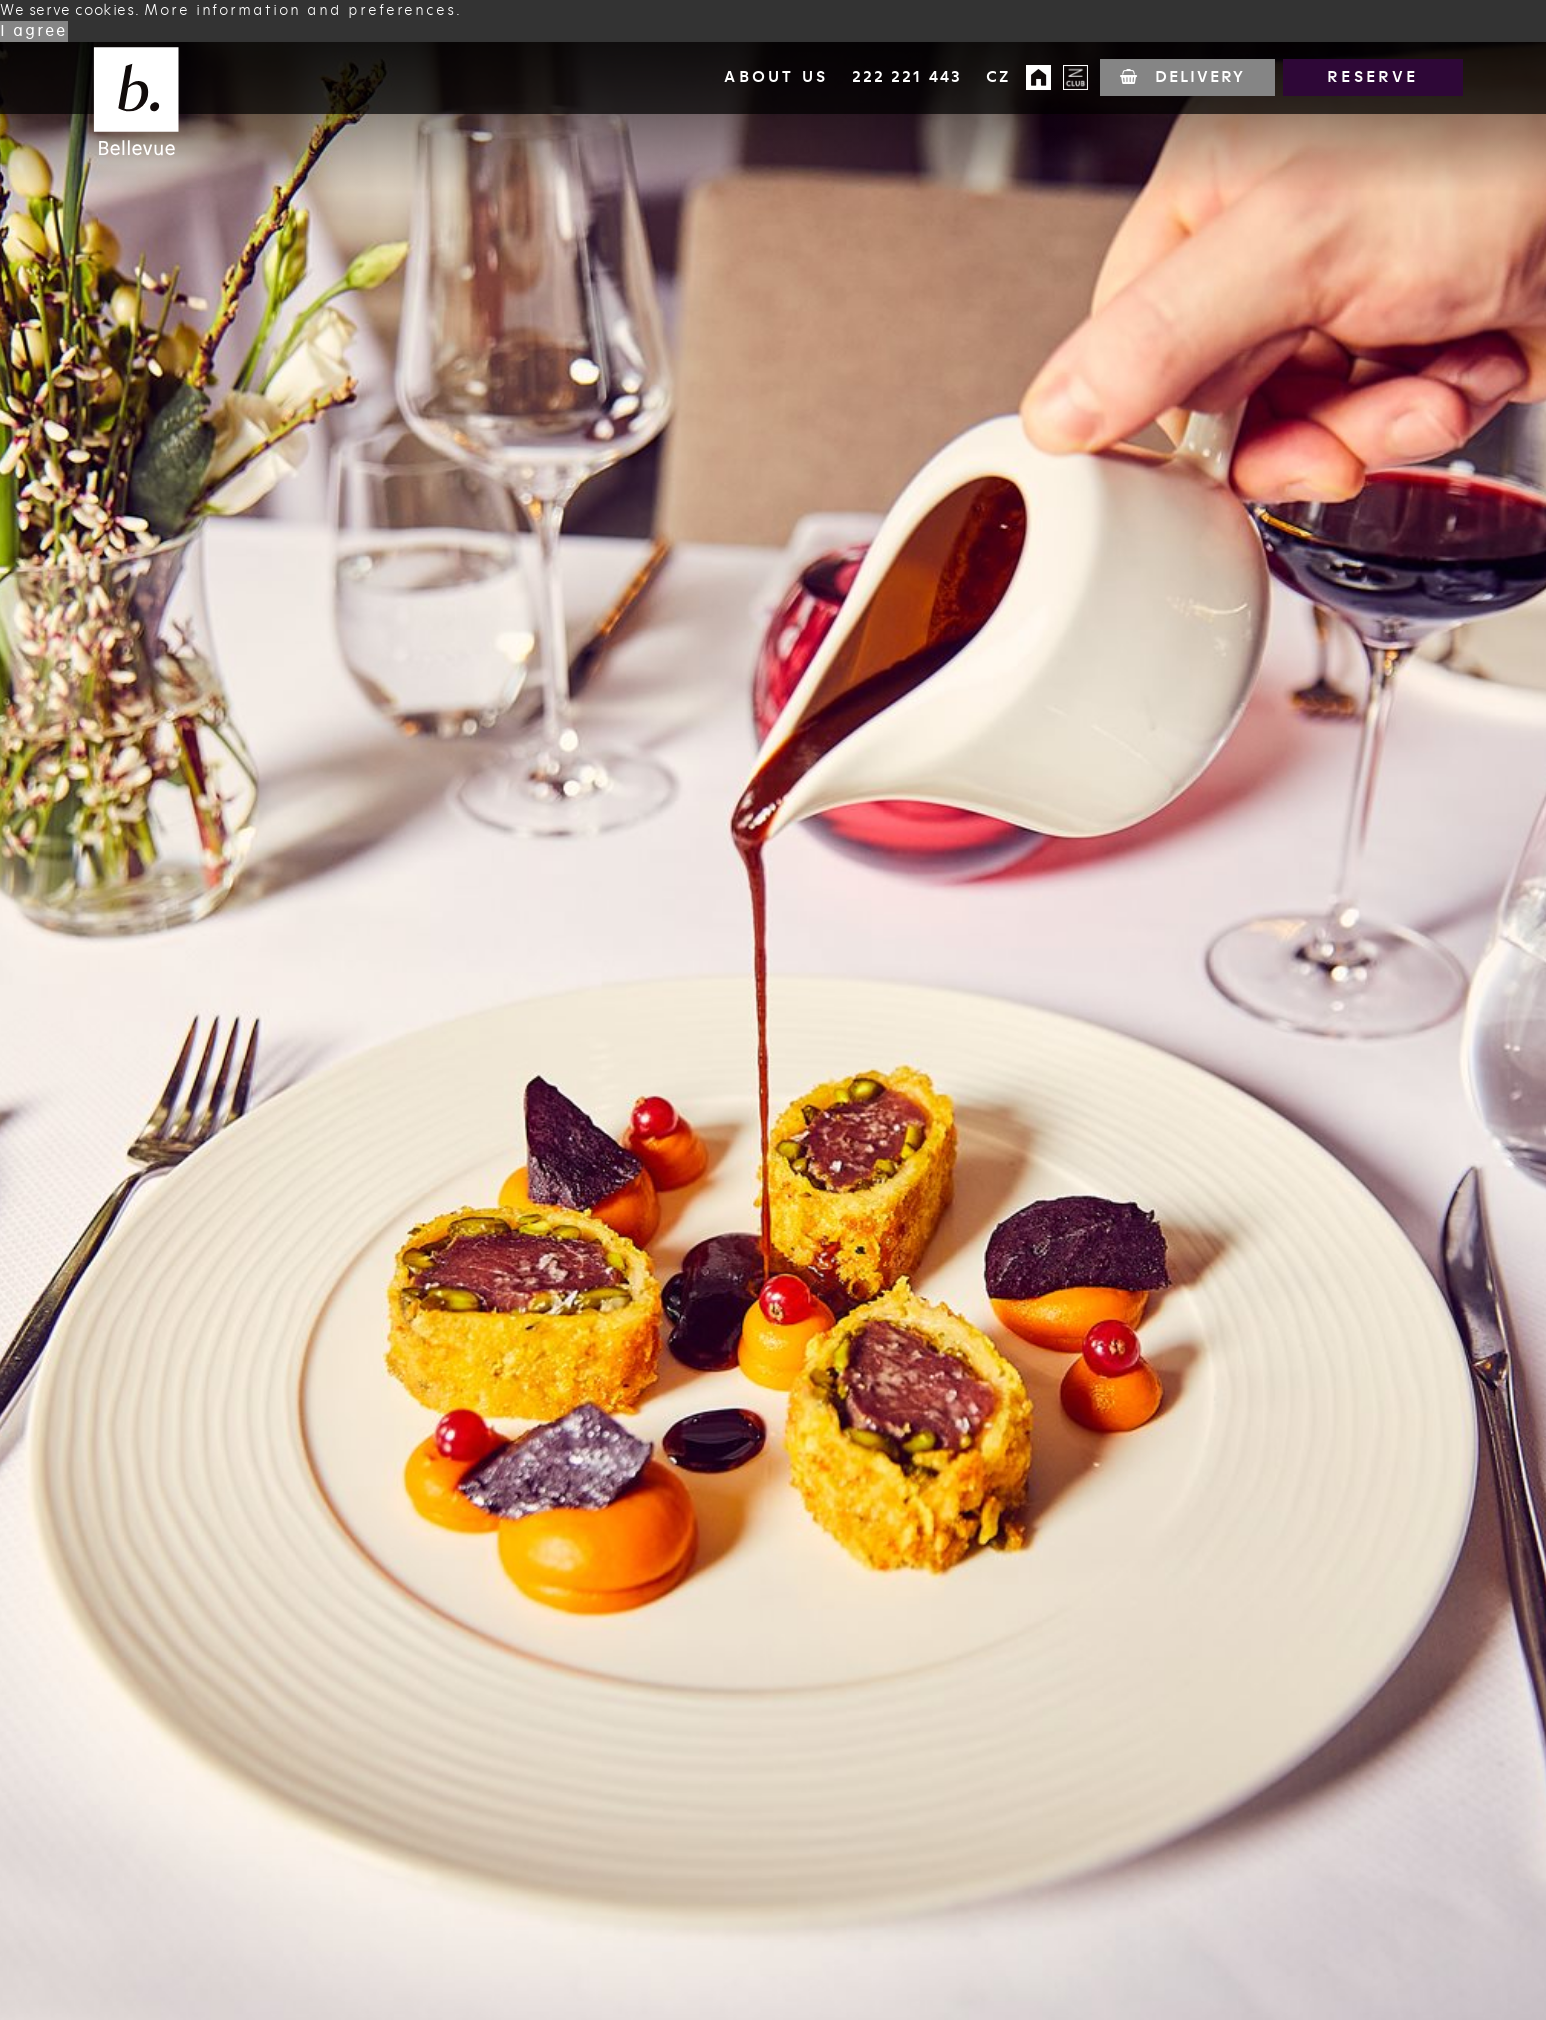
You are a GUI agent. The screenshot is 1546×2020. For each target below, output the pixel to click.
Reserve (1372, 77)
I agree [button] (34, 31)
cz (997, 77)
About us (775, 77)
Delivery (1200, 77)
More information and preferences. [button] (303, 10)
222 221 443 (906, 77)
